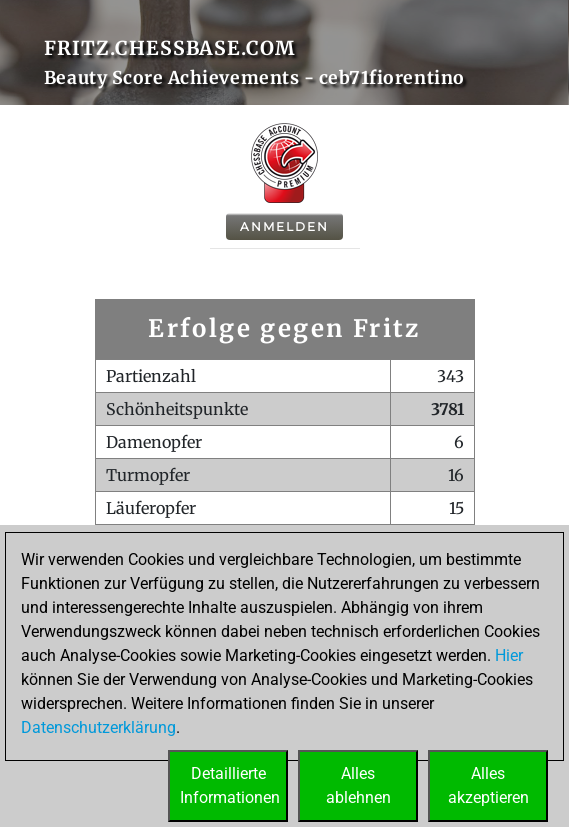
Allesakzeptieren (488, 785)
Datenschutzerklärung (98, 727)
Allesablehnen (358, 785)
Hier (509, 655)
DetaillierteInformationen (230, 785)
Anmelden (284, 226)
